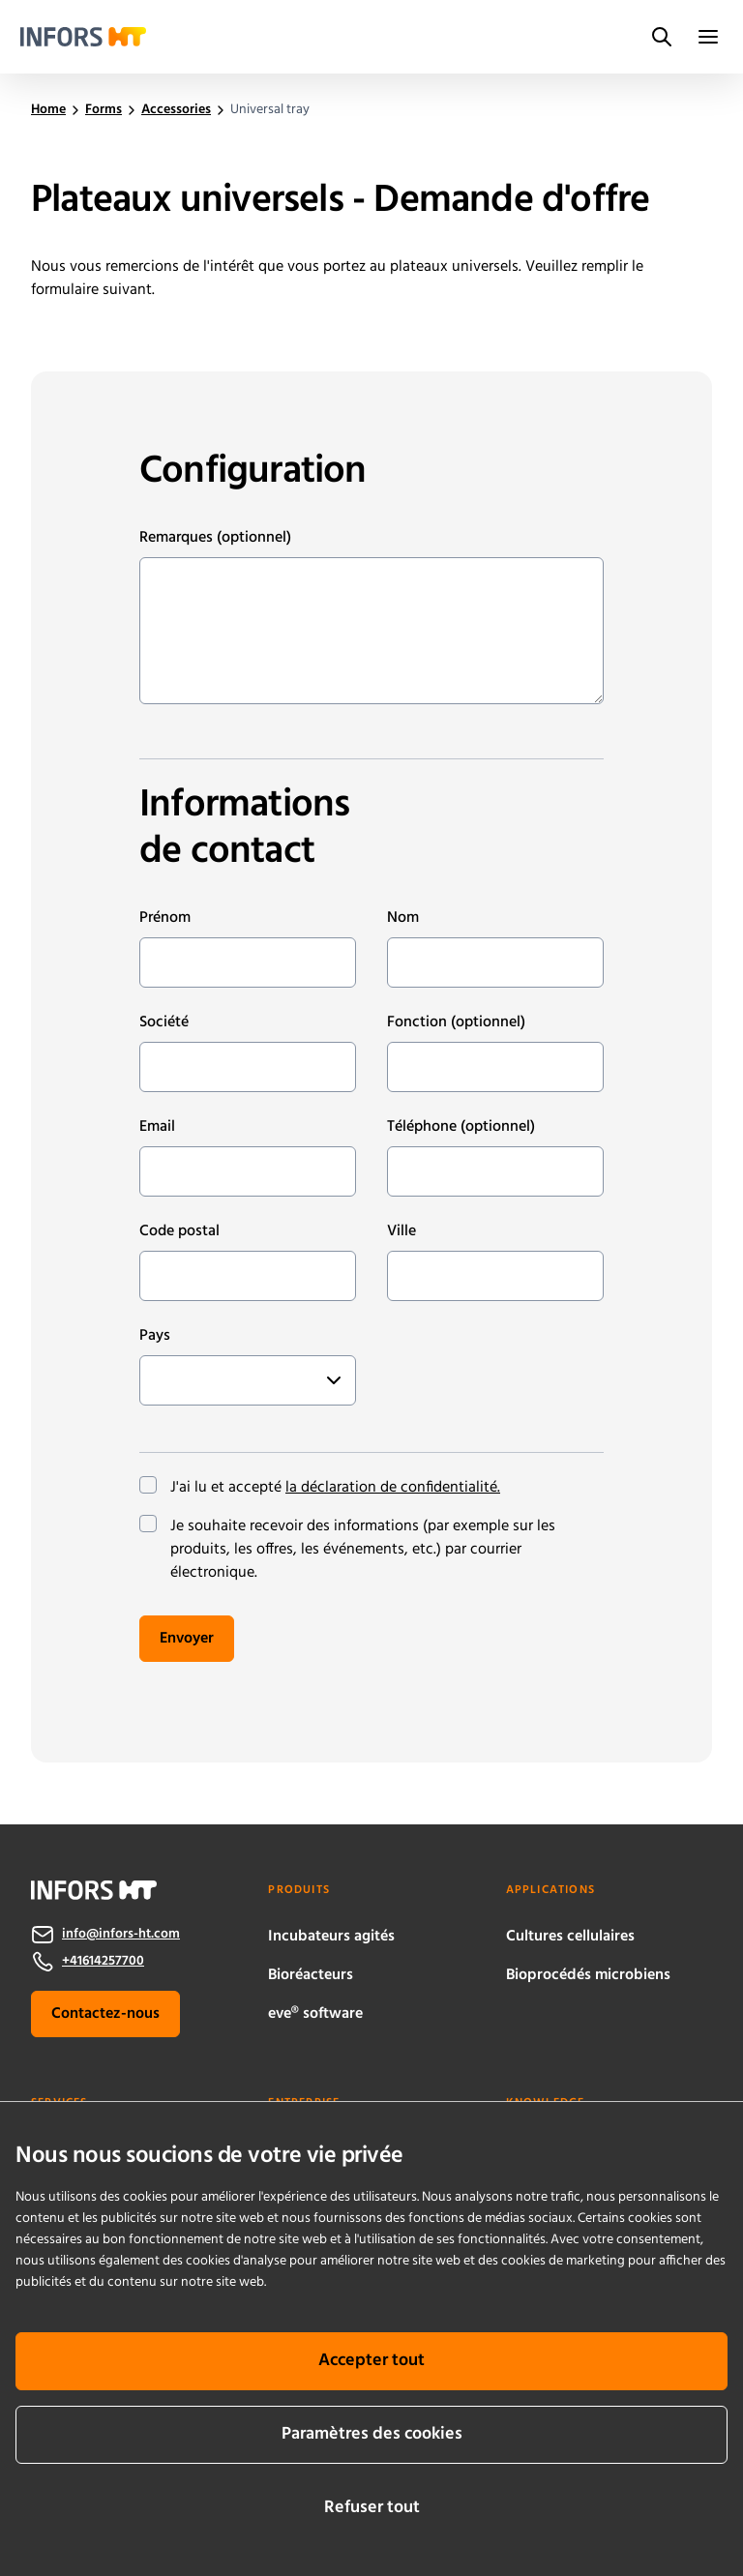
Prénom (165, 918)
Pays (154, 1335)
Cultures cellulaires (570, 1936)
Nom (403, 918)
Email (157, 1127)
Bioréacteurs (310, 1975)
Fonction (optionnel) (456, 1022)
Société (164, 1022)
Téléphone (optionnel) (461, 1127)
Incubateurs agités (331, 1936)
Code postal (179, 1231)
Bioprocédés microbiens (588, 1975)
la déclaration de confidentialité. (392, 1487)
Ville (401, 1231)
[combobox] (160, 1380)
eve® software (315, 2014)
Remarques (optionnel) (215, 537)
